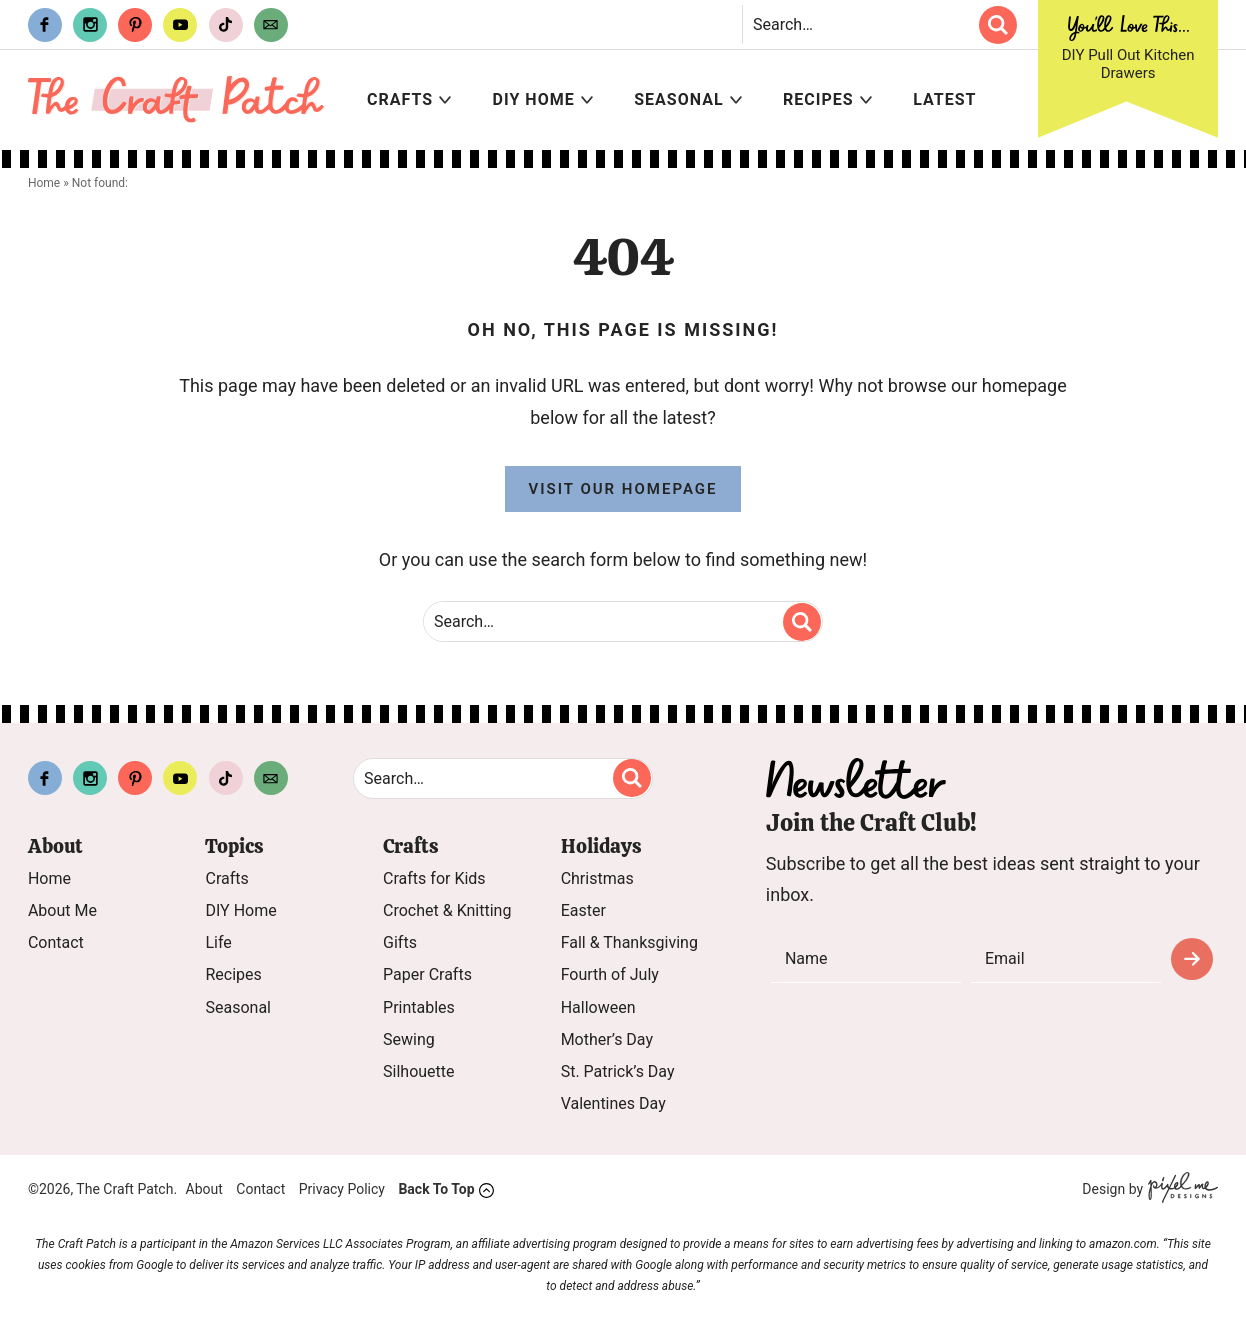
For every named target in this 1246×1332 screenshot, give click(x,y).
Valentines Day (613, 1104)
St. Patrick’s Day (618, 1071)
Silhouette (418, 1071)
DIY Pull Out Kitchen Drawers (1128, 64)
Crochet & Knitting (447, 910)
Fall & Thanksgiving (629, 943)
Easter (583, 910)
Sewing (409, 1039)
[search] (998, 25)
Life (218, 943)
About (204, 1190)
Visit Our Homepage (623, 489)
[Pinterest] (135, 25)
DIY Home (534, 99)
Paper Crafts (427, 975)
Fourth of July (610, 975)
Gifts (400, 943)
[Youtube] (180, 25)
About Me (62, 910)
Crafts (400, 99)
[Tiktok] (226, 25)
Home (49, 878)
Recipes (818, 99)
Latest (944, 99)
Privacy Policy (342, 1190)
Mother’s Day (607, 1039)
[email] (1066, 959)
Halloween (598, 1007)
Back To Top (436, 1190)
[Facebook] (45, 25)
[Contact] (271, 25)
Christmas (597, 878)
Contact (56, 943)
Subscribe (1192, 959)
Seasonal (678, 99)
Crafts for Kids (434, 878)
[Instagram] (90, 25)
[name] (866, 959)
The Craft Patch (177, 100)
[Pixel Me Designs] (1180, 1190)
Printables (419, 1007)
